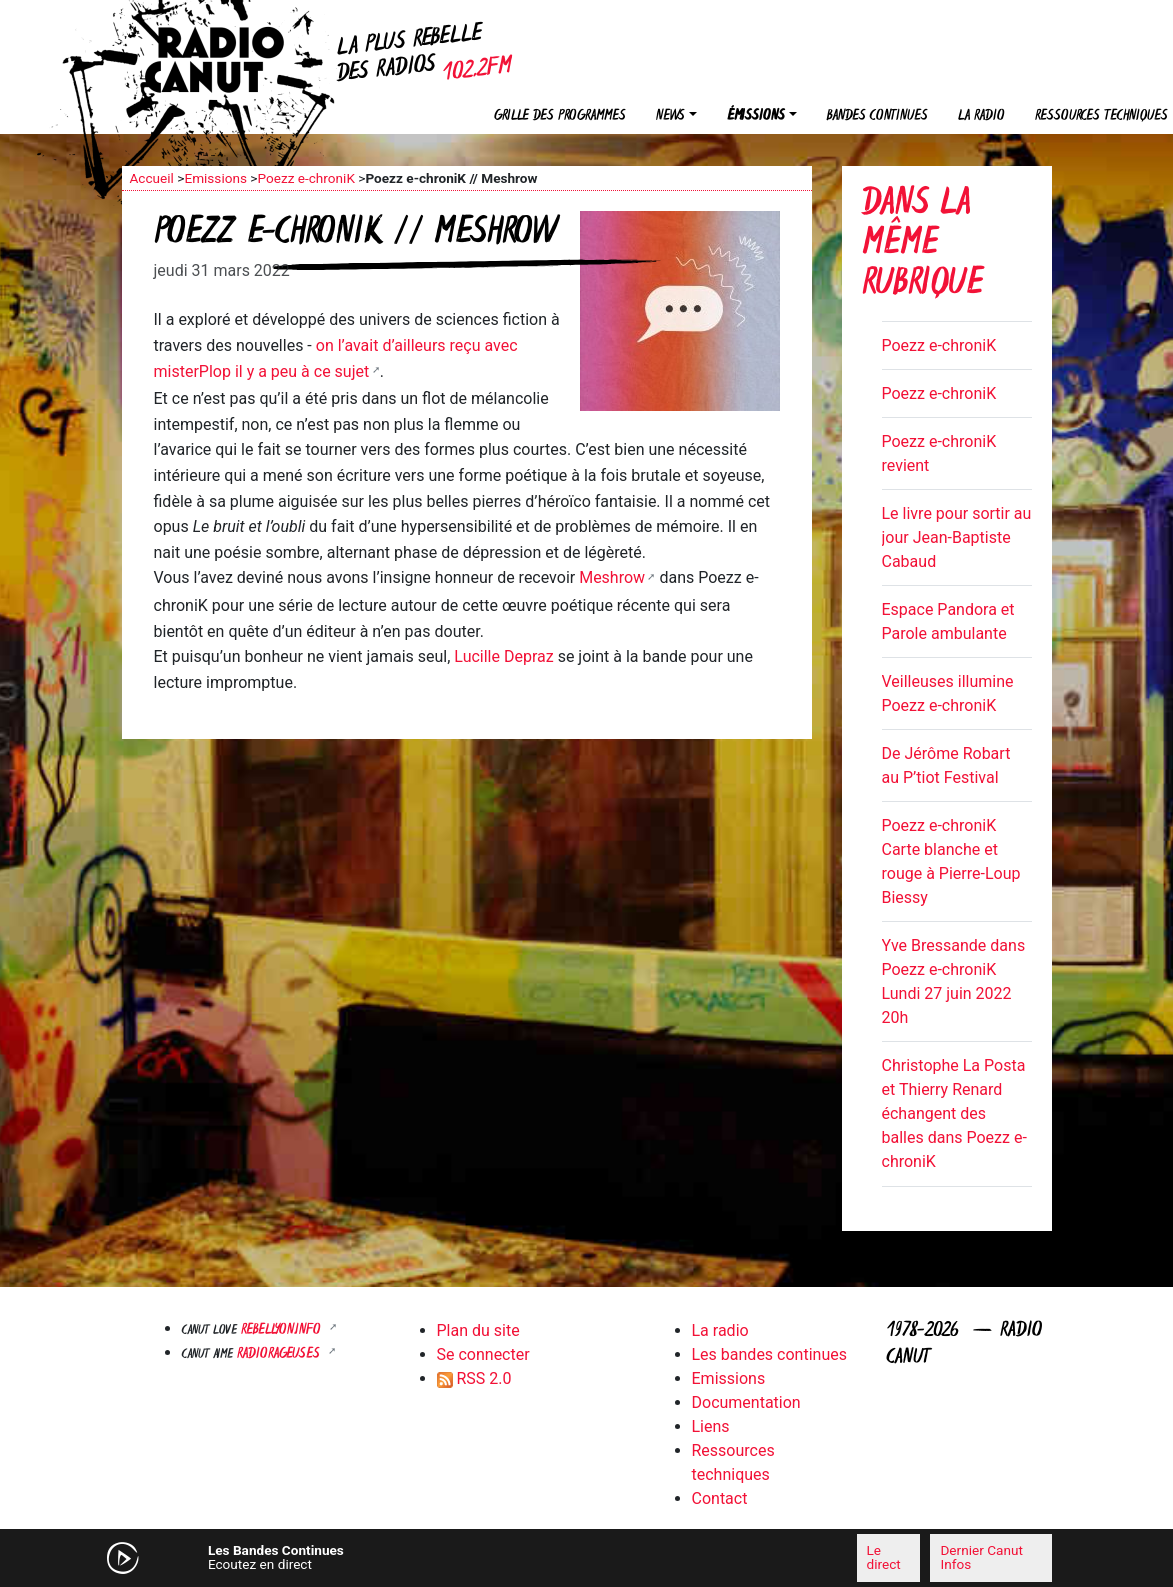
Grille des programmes (560, 116)
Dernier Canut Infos (981, 1557)
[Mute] (387, 1557)
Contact (720, 1498)
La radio (981, 116)
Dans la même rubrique (922, 245)
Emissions (215, 178)
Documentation (746, 1402)
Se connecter (483, 1354)
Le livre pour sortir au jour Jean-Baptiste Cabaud (957, 537)
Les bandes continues (769, 1354)
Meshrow (612, 577)
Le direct (884, 1557)
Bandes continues (877, 116)
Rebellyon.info (283, 1330)
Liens (711, 1426)
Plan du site (478, 1330)
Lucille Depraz (503, 656)
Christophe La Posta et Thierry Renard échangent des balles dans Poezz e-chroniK (954, 1113)
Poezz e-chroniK (305, 178)
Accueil (152, 178)
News (670, 116)
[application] (587, 1558)
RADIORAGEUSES (280, 1354)
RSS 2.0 (474, 1378)
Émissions (756, 116)
